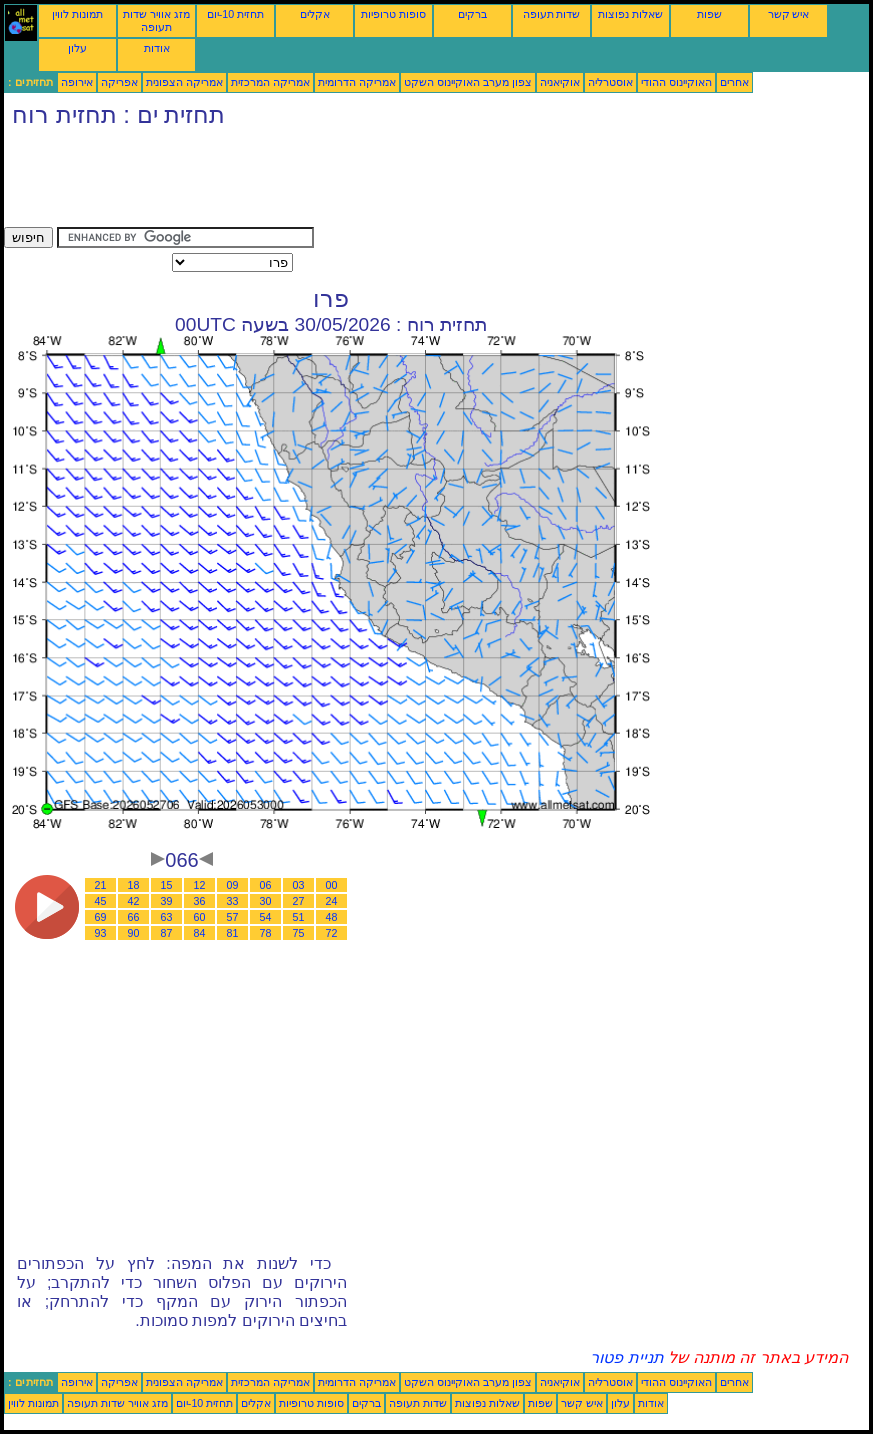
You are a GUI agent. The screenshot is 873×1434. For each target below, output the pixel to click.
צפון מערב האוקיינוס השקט (468, 82)
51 (299, 917)
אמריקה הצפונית (184, 82)
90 (134, 933)
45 (101, 901)
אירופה (77, 82)
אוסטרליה (610, 82)
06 (266, 885)
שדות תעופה (552, 14)
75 (299, 933)
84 (200, 933)
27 (299, 901)
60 (200, 917)
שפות (709, 14)
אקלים (315, 14)
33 (233, 901)
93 (101, 933)
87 (167, 933)
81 (233, 933)
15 (167, 885)
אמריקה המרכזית (270, 82)
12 (200, 885)
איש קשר (789, 14)
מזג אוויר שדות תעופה (156, 20)
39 (167, 901)
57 (233, 917)
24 (332, 901)
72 (332, 933)
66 (134, 917)
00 (332, 885)
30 (266, 901)
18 (134, 885)
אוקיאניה (560, 82)
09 (233, 885)
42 (134, 901)
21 (101, 885)
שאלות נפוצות (630, 14)
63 (167, 917)
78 (266, 933)
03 (299, 885)
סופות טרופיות (393, 14)
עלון (77, 48)
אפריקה (119, 82)
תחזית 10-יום (235, 14)
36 (200, 901)
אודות (157, 48)
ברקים (472, 14)
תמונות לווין (77, 14)
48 (332, 917)
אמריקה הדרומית (357, 82)
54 (266, 917)
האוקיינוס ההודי (676, 82)
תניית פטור (626, 1357)
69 (101, 917)
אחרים (734, 82)
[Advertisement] (368, 182)
